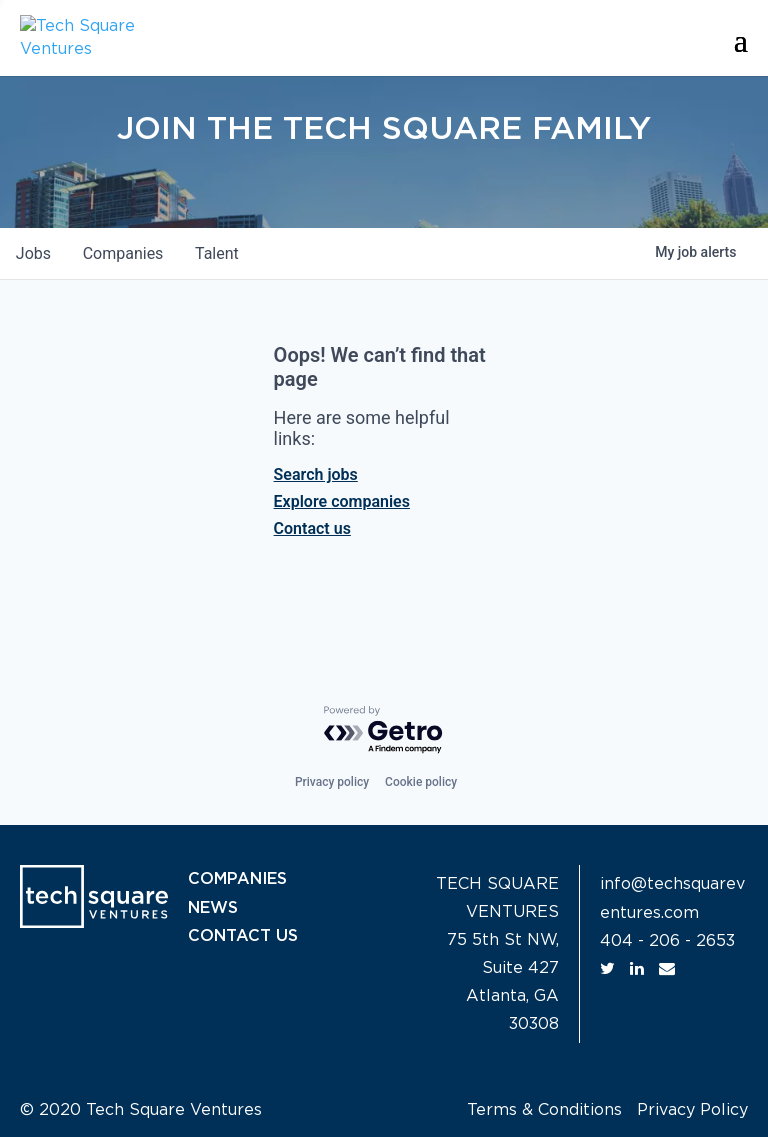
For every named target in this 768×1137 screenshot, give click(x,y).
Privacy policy (332, 782)
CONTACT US (243, 935)
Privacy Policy (692, 1110)
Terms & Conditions (544, 1110)
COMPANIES (238, 879)
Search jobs (316, 474)
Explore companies (342, 501)
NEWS (213, 907)
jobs (33, 253)
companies (123, 253)
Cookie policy (421, 782)
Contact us (312, 528)
